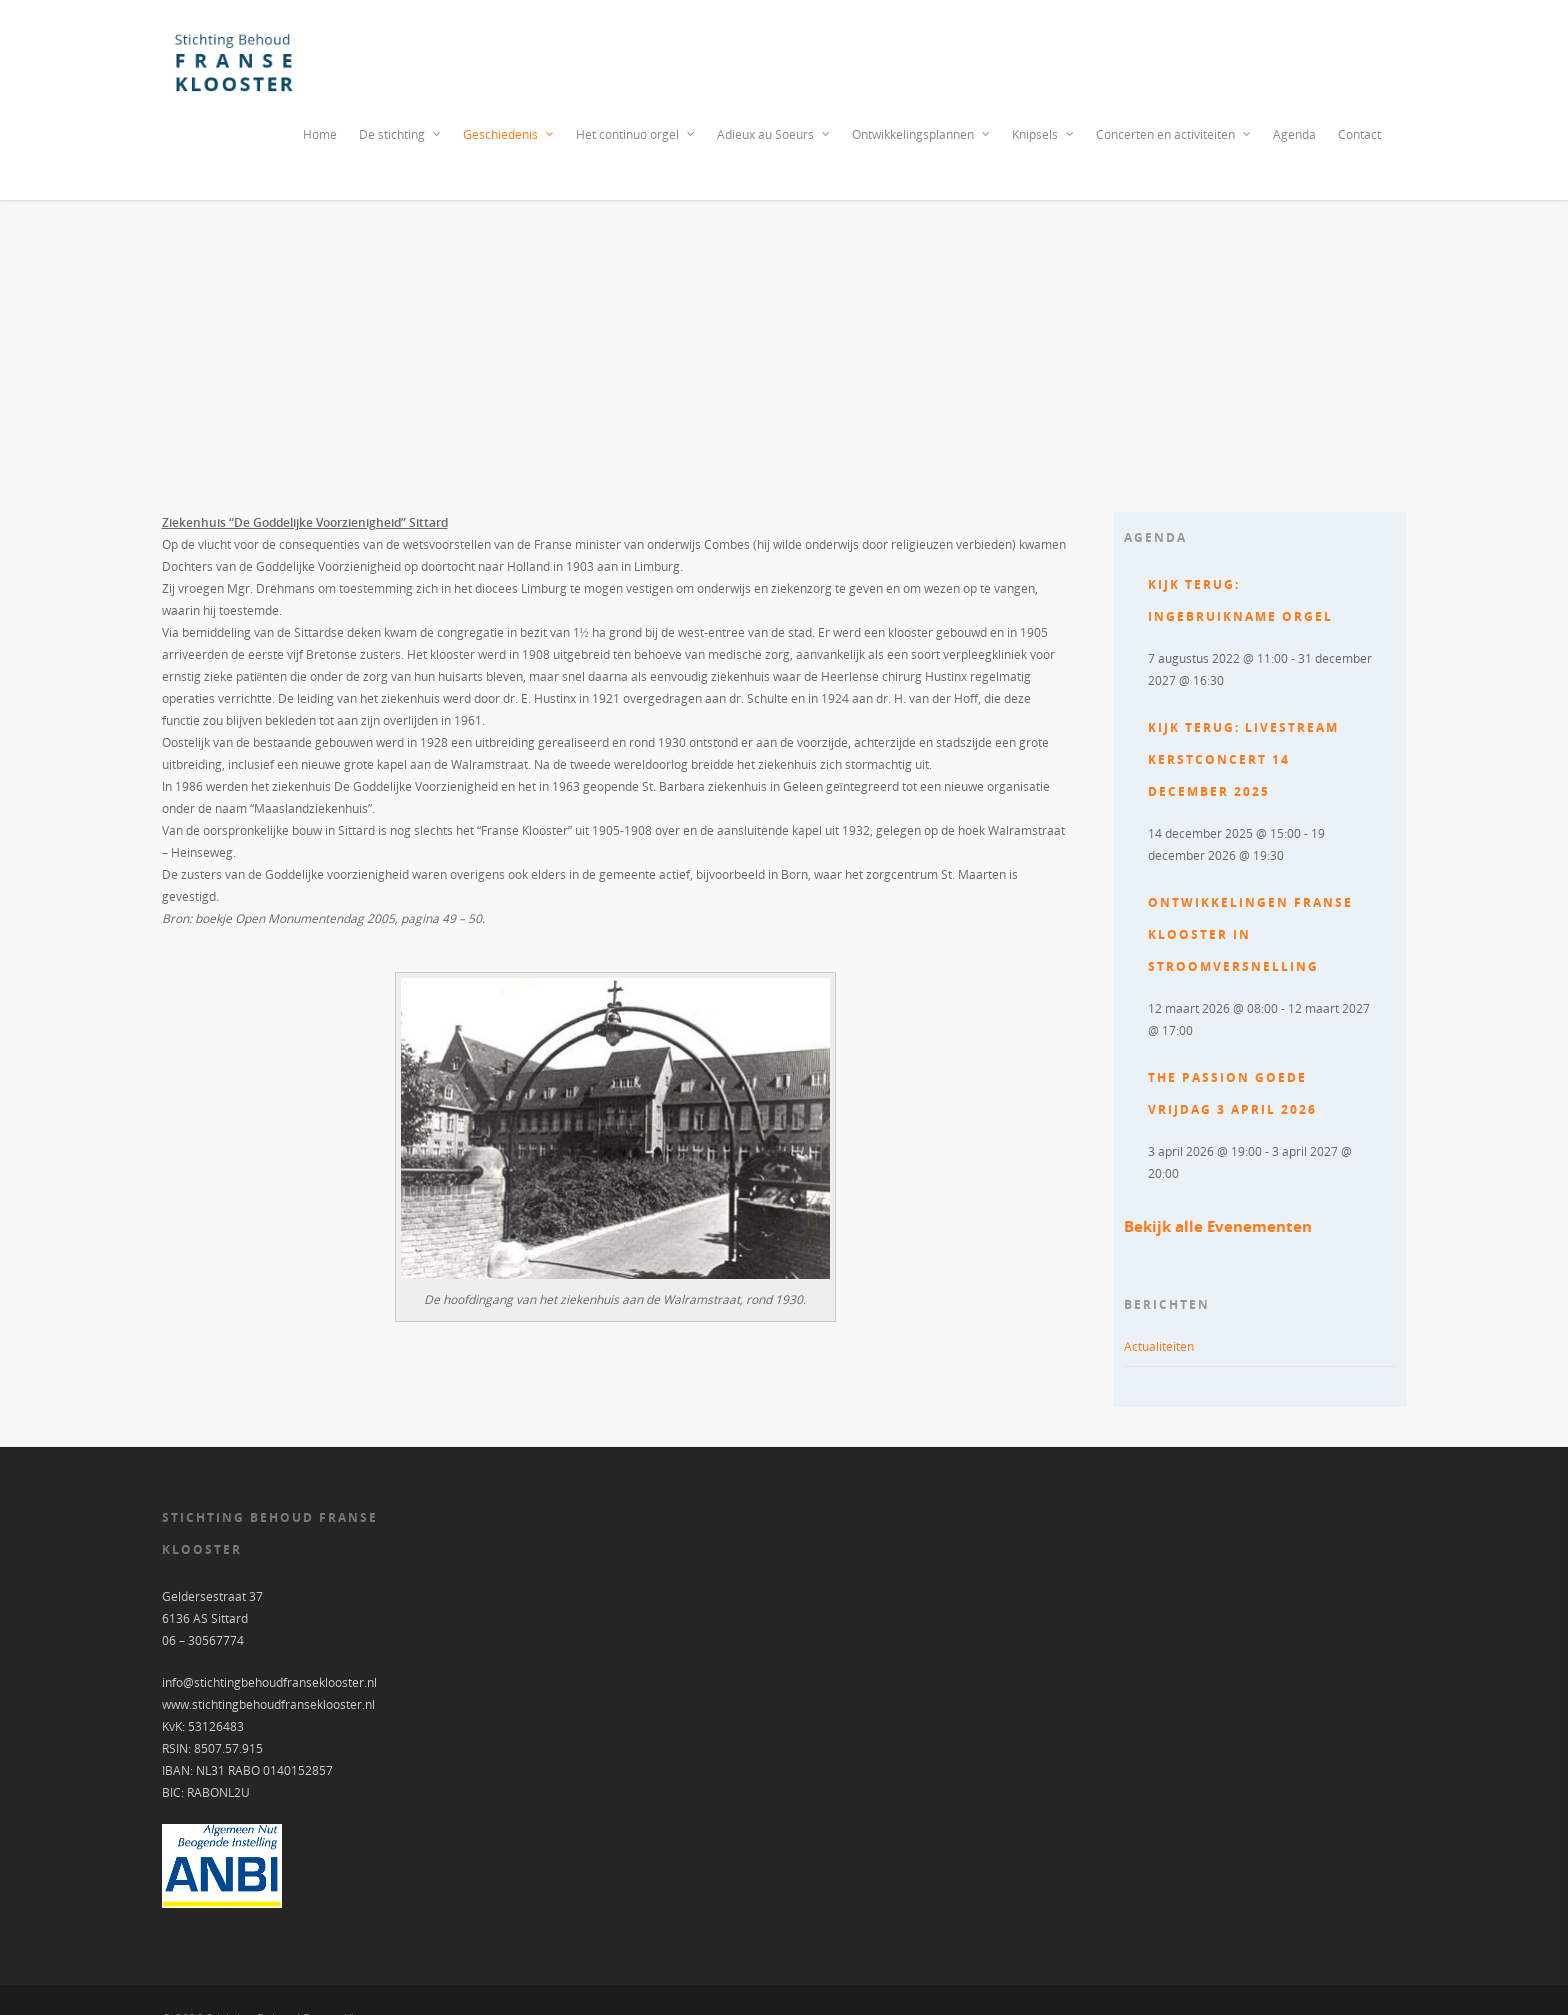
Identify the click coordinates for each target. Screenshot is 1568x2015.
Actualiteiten (1159, 1346)
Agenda (1294, 134)
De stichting (401, 135)
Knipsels (1044, 135)
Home (320, 134)
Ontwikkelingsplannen (922, 135)
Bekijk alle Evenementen (1218, 1226)
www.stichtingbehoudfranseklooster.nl (268, 1704)
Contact (1359, 134)
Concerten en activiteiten (1174, 135)
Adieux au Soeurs (774, 135)
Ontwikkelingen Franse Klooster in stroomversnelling (1250, 934)
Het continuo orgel (636, 135)
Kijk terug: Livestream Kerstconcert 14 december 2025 (1243, 759)
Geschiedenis (509, 135)
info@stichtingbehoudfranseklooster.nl (269, 1682)
